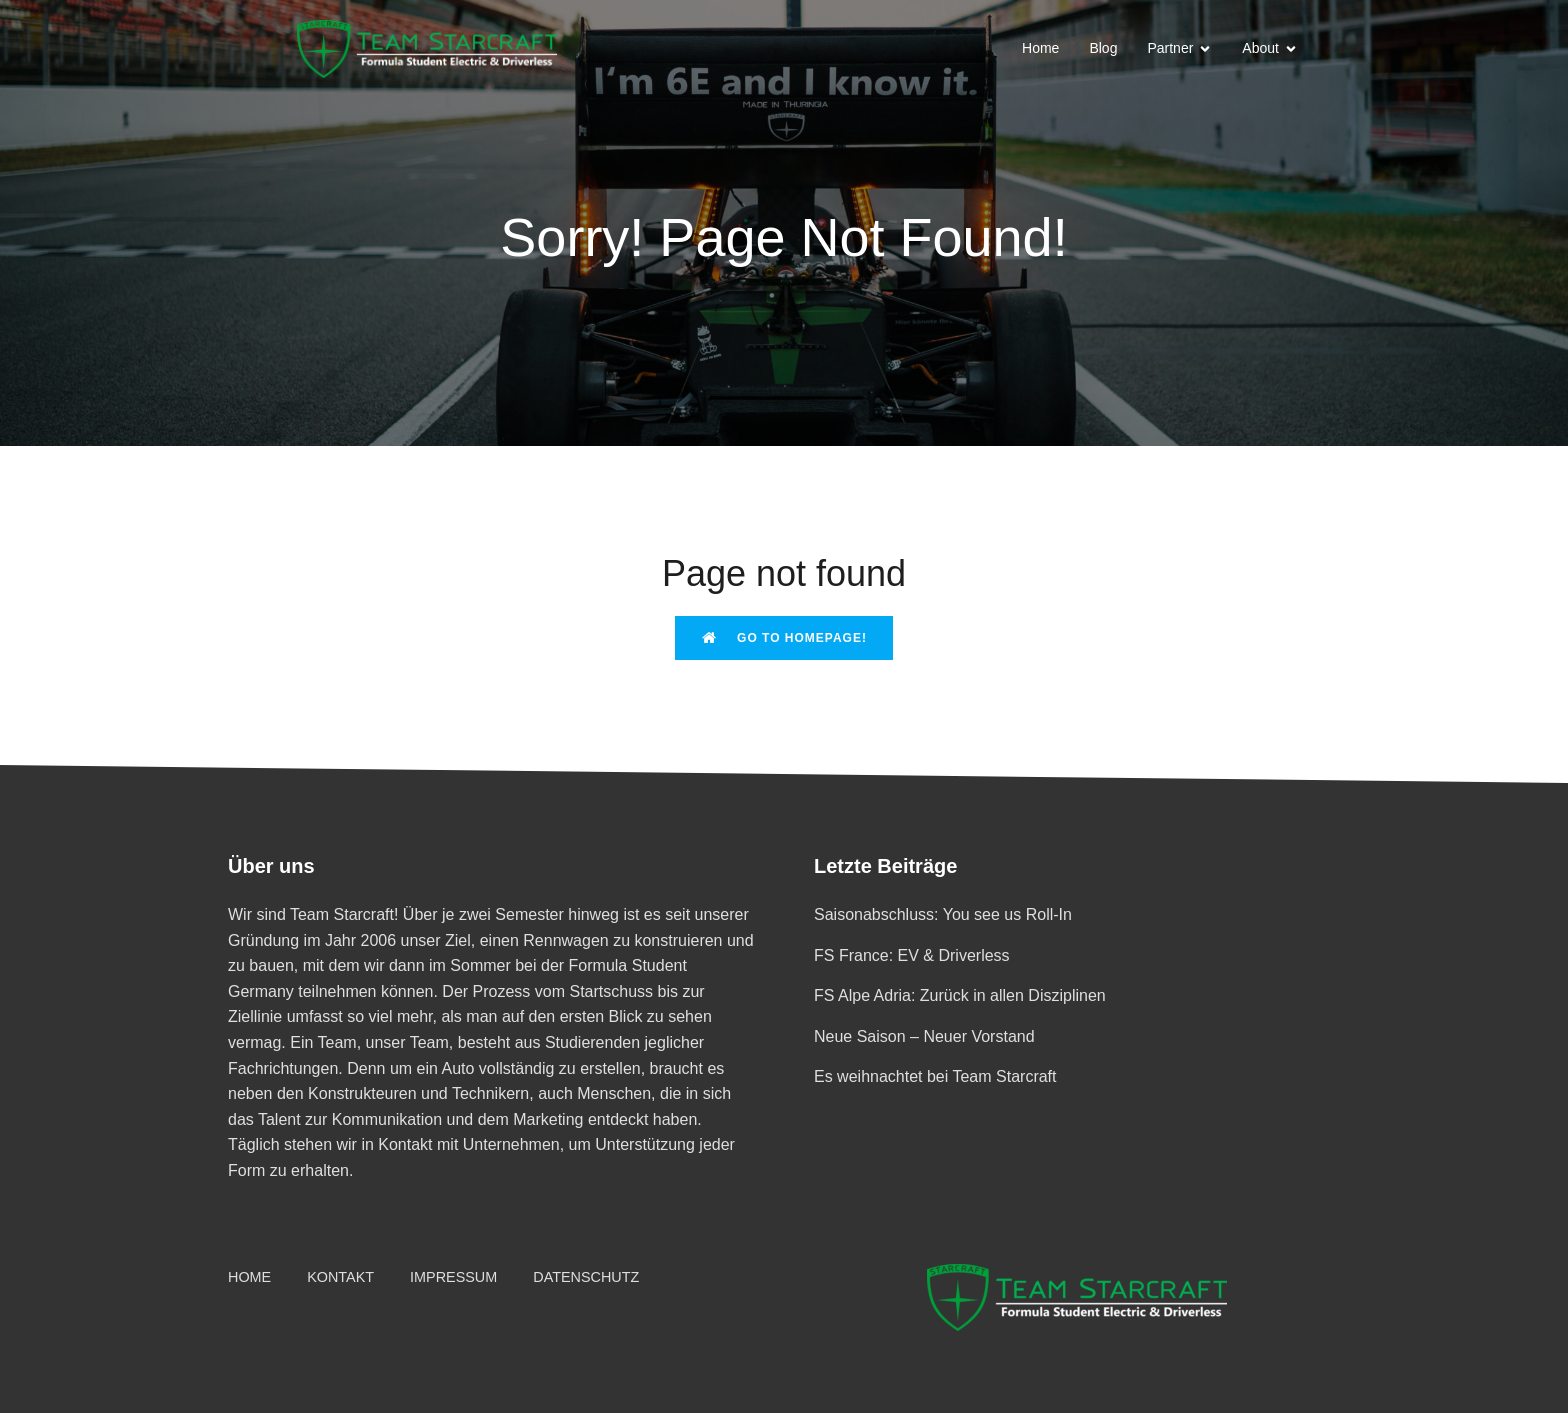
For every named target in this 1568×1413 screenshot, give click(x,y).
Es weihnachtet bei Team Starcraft (935, 1076)
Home (1040, 48)
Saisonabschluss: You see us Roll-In (943, 914)
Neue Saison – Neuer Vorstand (924, 1036)
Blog (1103, 48)
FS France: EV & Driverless (912, 955)
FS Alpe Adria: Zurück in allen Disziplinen (960, 995)
